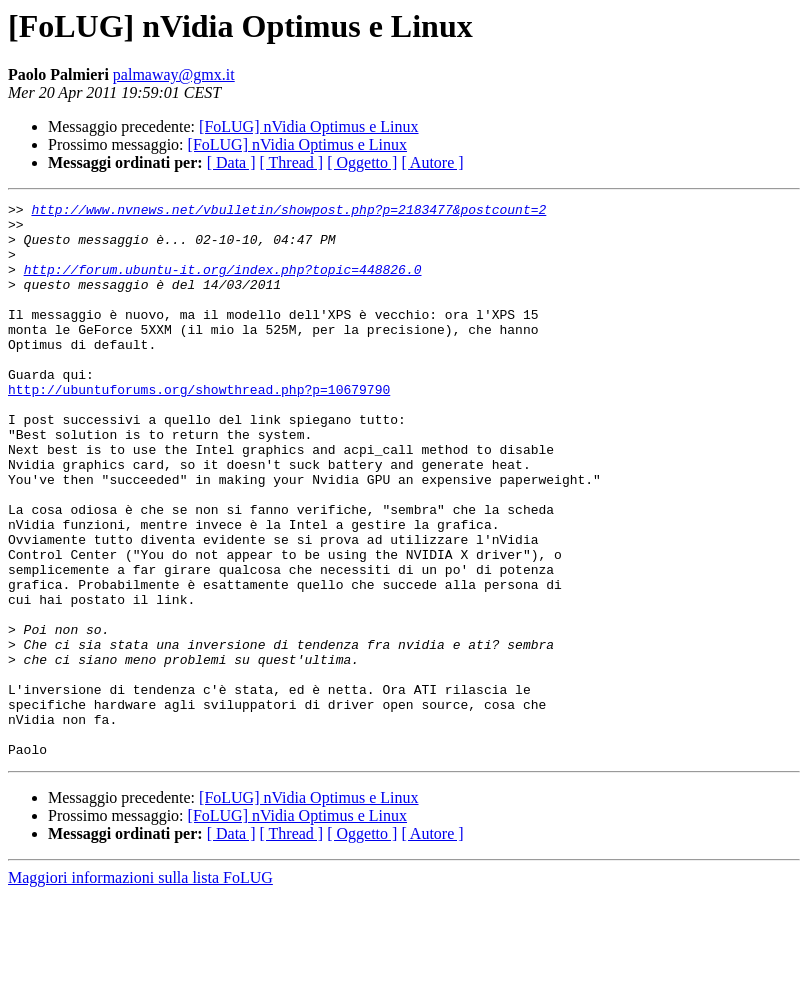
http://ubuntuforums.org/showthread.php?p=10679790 (199, 428)
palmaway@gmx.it (174, 74)
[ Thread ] (292, 162)
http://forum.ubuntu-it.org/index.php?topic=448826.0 (223, 284)
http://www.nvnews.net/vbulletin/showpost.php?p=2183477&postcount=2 (288, 212)
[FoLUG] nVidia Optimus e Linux (308, 126)
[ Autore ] (432, 162)
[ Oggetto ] (362, 162)
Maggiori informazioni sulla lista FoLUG (140, 988)
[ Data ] (231, 162)
